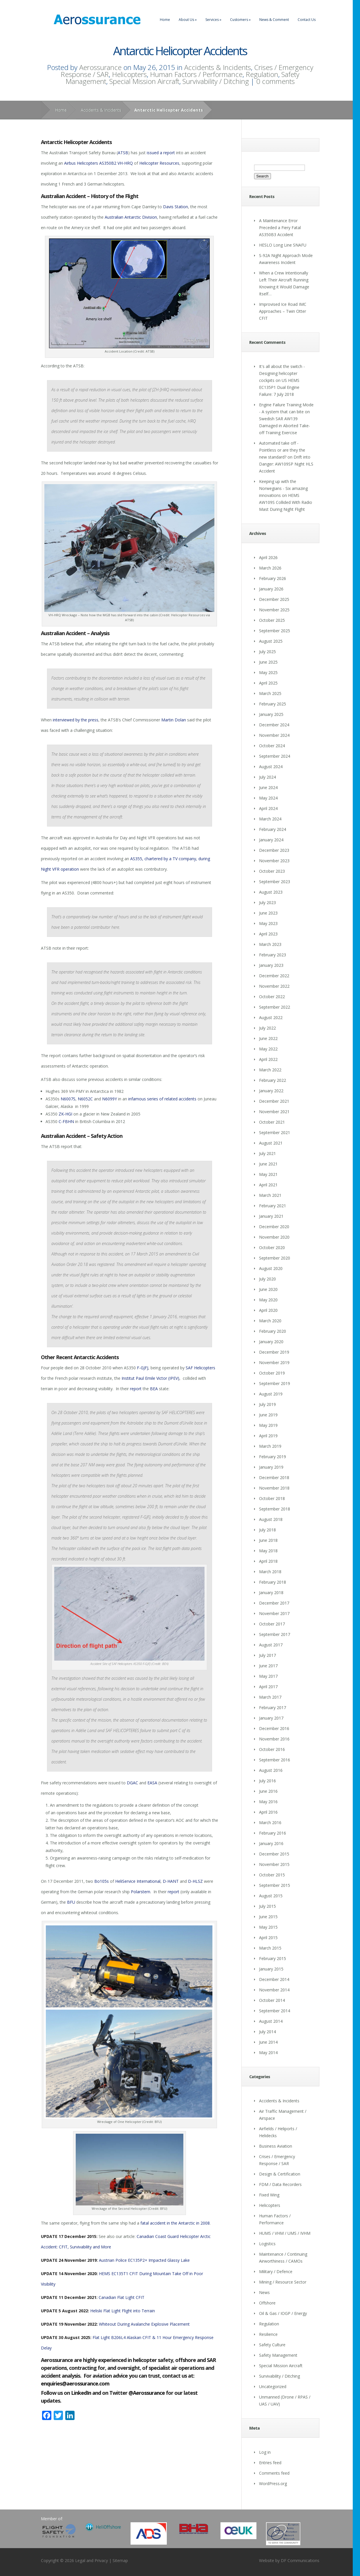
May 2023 (268, 923)
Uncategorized (272, 2386)
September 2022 (274, 1007)
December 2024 (274, 724)
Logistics (267, 2243)
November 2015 (274, 1864)
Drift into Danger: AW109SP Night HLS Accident (286, 464)
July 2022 (267, 1028)
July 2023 (267, 902)
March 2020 (270, 1320)
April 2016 (268, 1812)
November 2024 (274, 735)
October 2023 (272, 871)
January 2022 (271, 1090)
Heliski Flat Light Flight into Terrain (122, 2310)
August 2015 (271, 1895)
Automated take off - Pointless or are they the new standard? (282, 450)
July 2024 (267, 777)
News (264, 2292)
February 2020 (272, 1331)
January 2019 (271, 1467)
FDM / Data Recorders (280, 2184)
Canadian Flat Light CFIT (122, 2297)
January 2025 (271, 714)
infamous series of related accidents (163, 1099)
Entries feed (270, 2462)
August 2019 (271, 1394)
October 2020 (272, 1247)
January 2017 (271, 1718)
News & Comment (274, 19)
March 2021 (270, 1195)
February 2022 (272, 1080)
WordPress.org (273, 2483)
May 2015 (268, 1927)
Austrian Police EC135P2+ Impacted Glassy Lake (144, 2260)
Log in (265, 2452)
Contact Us (307, 19)
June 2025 (268, 662)
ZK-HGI (65, 1114)
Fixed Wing (269, 2195)
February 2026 (272, 578)
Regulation (262, 74)
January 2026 (271, 589)
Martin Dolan (173, 720)
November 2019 (274, 1362)
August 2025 (271, 641)
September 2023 (274, 881)
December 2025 (274, 599)
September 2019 (274, 1383)
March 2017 (270, 1697)
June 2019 (268, 1415)
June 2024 (268, 787)
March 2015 (270, 1948)
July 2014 (267, 2031)
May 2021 (268, 1174)
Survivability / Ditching (215, 81)
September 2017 (274, 1634)
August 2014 (271, 2021)
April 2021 (268, 1185)
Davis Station (175, 206)
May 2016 (268, 1801)
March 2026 (270, 568)
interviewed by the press (75, 720)
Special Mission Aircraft (144, 81)
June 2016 (268, 1791)
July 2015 (267, 1906)
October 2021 (272, 1122)
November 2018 (274, 1488)
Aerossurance (100, 67)
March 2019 (270, 1446)
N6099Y (109, 1099)
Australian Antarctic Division (131, 217)
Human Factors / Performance (196, 74)
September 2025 (274, 630)
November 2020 (274, 1237)
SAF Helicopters (200, 1367)
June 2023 (268, 913)
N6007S (68, 1099)
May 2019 (268, 1425)
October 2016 (272, 1749)
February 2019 (272, 1456)
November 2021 (274, 1111)
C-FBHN (66, 1121)
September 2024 (274, 756)
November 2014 (274, 1990)
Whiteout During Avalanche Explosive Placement (144, 2324)
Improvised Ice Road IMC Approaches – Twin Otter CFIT (282, 311)
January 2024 (271, 840)
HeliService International (137, 1881)
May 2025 (268, 672)
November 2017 (274, 1613)
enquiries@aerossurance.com (75, 2383)
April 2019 (268, 1435)
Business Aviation (275, 2146)
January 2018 (271, 1592)
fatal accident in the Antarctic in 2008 (175, 2223)
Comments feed (274, 2473)
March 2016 (270, 1822)
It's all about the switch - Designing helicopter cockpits (282, 373)
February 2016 (272, 1833)
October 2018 (272, 1498)
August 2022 (271, 1017)
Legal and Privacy (91, 2560)
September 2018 (274, 1509)
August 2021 (271, 1143)
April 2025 (268, 683)
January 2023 (271, 965)
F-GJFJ (142, 1367)
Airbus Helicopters (81, 163)
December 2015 (274, 1854)
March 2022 (270, 1070)
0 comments (275, 81)
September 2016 (274, 1760)
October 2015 (272, 1875)
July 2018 (267, 1530)
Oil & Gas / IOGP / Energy (283, 2313)
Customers (240, 19)
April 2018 (268, 1561)
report (136, 1388)
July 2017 (267, 1655)
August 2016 (271, 1770)
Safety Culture (272, 2344)
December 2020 (274, 1226)
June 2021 (268, 1164)
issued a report (161, 152)
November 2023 (274, 860)
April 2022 (268, 1059)
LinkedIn (81, 2392)
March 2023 (270, 944)
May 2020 (268, 1300)
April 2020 (268, 1310)
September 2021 (274, 1132)
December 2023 (274, 850)
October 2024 (272, 745)
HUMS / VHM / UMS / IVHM (284, 2233)
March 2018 (270, 1571)
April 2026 (268, 557)
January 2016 (271, 1843)
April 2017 (268, 1686)
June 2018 (268, 1540)
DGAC (132, 1782)
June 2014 (268, 2042)
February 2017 (272, 1707)
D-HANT (171, 1881)
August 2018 (271, 1519)
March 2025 (270, 693)
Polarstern (140, 1891)
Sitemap (120, 2560)
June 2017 (268, 1665)
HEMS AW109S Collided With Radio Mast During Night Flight (285, 502)
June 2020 (268, 1289)
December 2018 (274, 1477)
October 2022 (272, 996)
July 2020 (267, 1279)
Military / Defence (275, 2271)
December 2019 (274, 1352)
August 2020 (271, 1268)
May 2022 (268, 1049)
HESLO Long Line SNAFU (282, 245)
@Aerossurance (147, 2392)
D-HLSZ (195, 1881)
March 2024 (270, 819)
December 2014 (274, 1979)
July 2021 (267, 1153)
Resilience (268, 2334)
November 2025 (274, 609)
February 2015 (272, 1958)
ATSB (123, 152)
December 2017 (274, 1603)
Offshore (267, 2303)
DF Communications (300, 2560)
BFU (71, 1902)
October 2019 (272, 1373)
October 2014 (272, 2000)
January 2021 (271, 1216)
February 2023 (272, 955)
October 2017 (272, 1624)
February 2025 (272, 704)
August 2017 (271, 1645)
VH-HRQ (125, 163)
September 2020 (274, 1258)
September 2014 (274, 2010)
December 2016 (274, 1728)
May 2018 (268, 1550)
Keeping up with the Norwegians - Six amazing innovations (283, 488)
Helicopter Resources (159, 163)
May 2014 (268, 2052)
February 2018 (272, 1582)
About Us (188, 19)
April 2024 (268, 808)
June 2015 (268, 1916)
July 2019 (267, 1404)
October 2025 (272, 620)
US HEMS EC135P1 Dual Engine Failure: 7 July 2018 (279, 387)
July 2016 (267, 1780)
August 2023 (271, 892)
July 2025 (267, 651)
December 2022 (274, 975)
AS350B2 (107, 163)
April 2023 (268, 934)
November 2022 (274, 986)
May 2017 (268, 1676)
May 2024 (268, 798)
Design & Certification (279, 2174)
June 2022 (268, 1038)
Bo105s (101, 1881)
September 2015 (274, 1885)
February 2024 (272, 829)
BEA (154, 1388)
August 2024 (271, 766)
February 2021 (272, 1205)
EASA (152, 1782)
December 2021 (274, 1101)
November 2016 (274, 1739)
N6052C (85, 1099)
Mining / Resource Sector (282, 2282)
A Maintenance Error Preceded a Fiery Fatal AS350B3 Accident (280, 227)
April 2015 (268, 1937)
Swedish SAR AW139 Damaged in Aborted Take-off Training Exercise (284, 425)
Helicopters (129, 74)
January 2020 (271, 1341)
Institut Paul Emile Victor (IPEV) (150, 1378)
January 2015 (271, 1969)
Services (213, 19)
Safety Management (278, 2355)
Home (165, 19)
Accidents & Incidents (217, 67)
